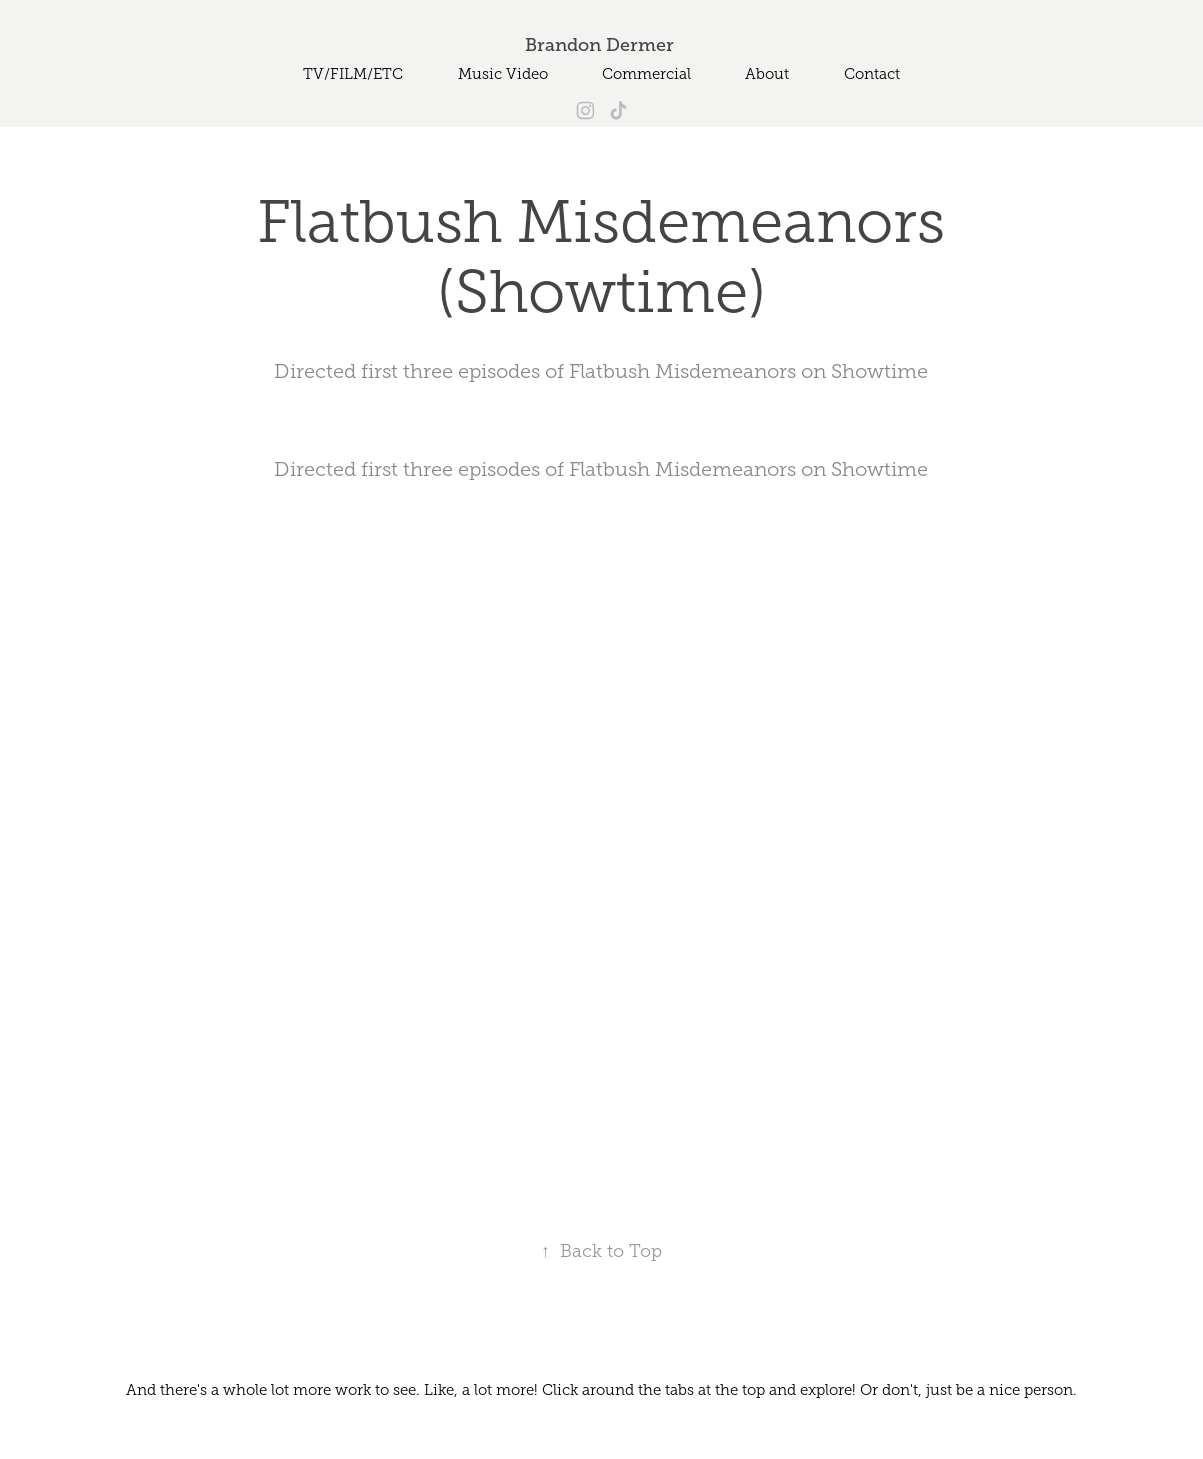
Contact (872, 74)
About (767, 74)
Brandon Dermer (602, 45)
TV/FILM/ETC (353, 74)
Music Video (503, 74)
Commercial (646, 74)
